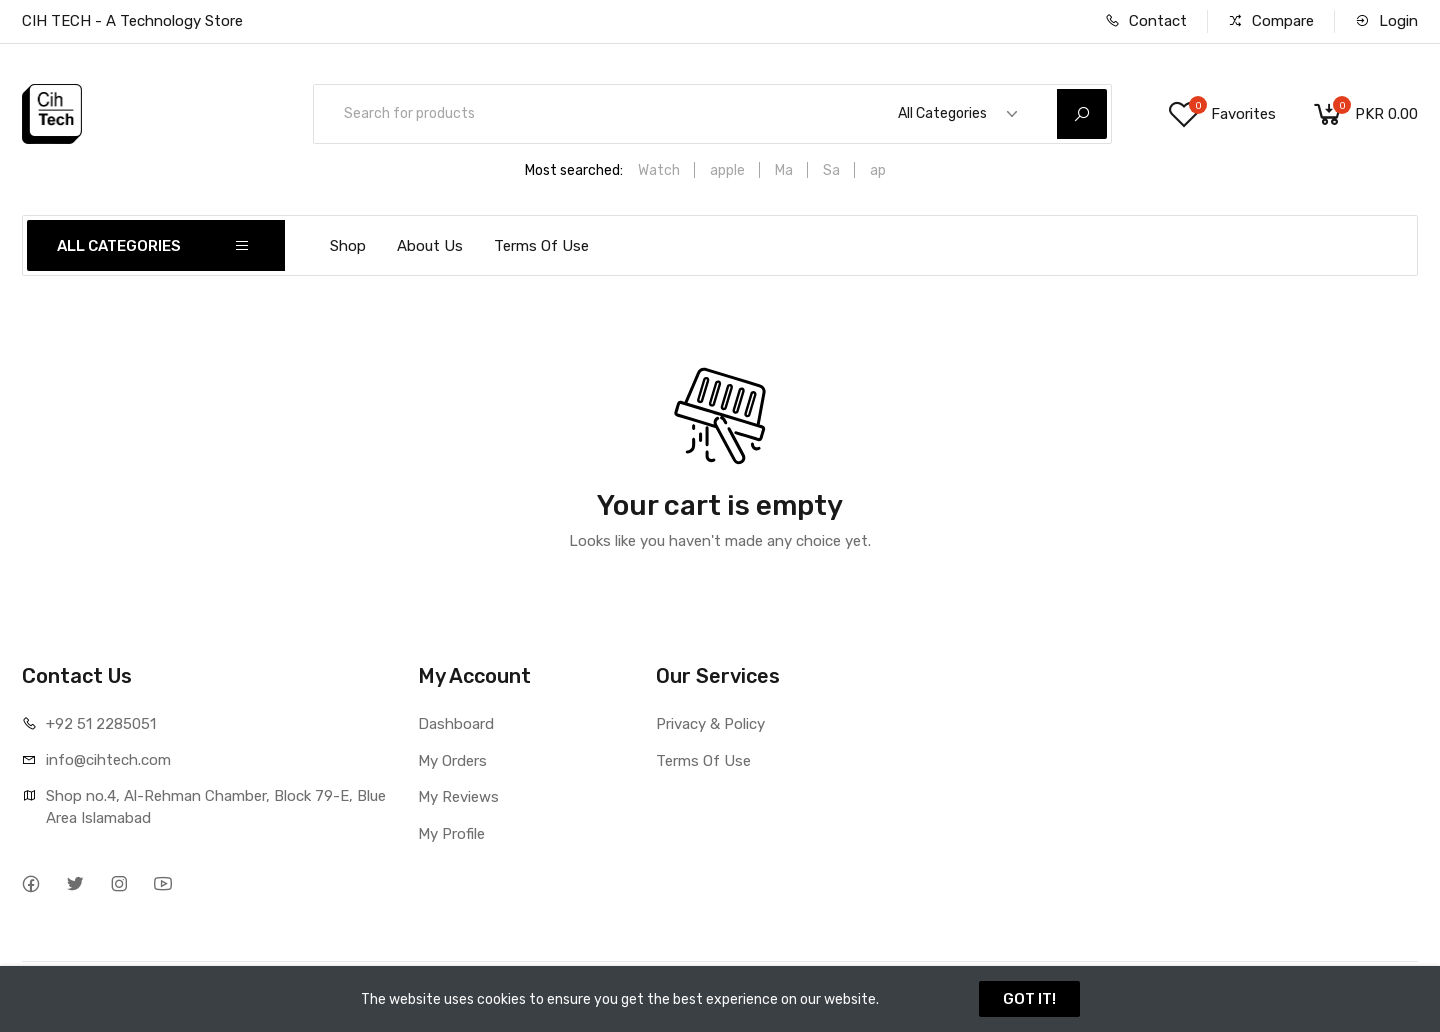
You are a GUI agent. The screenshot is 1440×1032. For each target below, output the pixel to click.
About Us (430, 246)
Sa (831, 170)
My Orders (452, 761)
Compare (1271, 21)
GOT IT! (1029, 999)
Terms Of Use (541, 246)
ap (878, 170)
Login (1386, 21)
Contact (1146, 21)
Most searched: (574, 170)
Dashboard (456, 724)
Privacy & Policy (710, 724)
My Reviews (458, 797)
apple (727, 170)
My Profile (451, 834)
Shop (348, 246)
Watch (659, 170)
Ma (784, 170)
